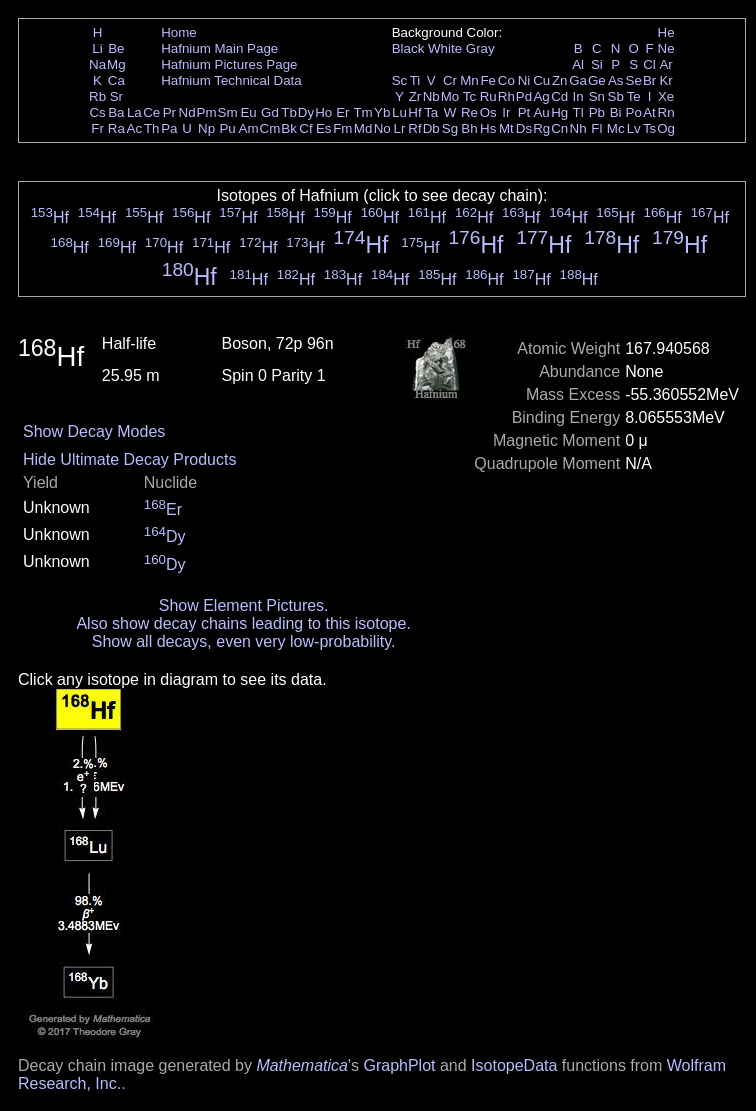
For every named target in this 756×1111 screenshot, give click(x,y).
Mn (469, 80)
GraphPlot (399, 1065)
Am (249, 128)
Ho (323, 112)
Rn (666, 112)
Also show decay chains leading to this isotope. (243, 623)
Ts (649, 128)
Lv (634, 128)
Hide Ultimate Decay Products (129, 459)
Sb (616, 96)
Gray (480, 48)
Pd (524, 96)
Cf (305, 128)
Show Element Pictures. (244, 605)
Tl (578, 112)
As (616, 80)
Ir (506, 112)
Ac (135, 128)
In (578, 96)
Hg (559, 112)
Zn (560, 80)
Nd (187, 112)
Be (116, 48)
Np (206, 128)
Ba (116, 112)
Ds (524, 128)
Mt (506, 128)
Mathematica (302, 1065)
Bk (289, 128)
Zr (415, 96)
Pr (169, 112)
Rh (506, 96)
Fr (97, 128)
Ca (116, 80)
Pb (597, 112)
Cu (541, 80)
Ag (541, 96)
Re (469, 112)
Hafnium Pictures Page (229, 64)
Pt (524, 112)
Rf (414, 128)
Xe (666, 96)
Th (152, 128)
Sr (116, 96)
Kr (665, 80)
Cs (97, 112)
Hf (414, 112)
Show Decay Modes (94, 431)
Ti (415, 80)
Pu (227, 128)
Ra (116, 128)
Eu (248, 112)
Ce (151, 112)
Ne (666, 48)
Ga (578, 80)
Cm (270, 128)
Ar (665, 64)
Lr (400, 128)
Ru (488, 96)
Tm (362, 112)
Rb (97, 96)
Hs (488, 128)
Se (634, 80)
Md (363, 128)
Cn (559, 128)
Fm (342, 128)
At (649, 112)
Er (342, 112)
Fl (596, 128)
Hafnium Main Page (219, 48)
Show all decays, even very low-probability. (244, 641)
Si (597, 64)
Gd (270, 112)
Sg (450, 128)
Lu (399, 112)
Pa (169, 128)
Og (666, 128)
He (666, 32)
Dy (306, 112)
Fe (488, 80)
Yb (382, 112)
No (382, 128)
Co (506, 80)
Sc (400, 80)
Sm (228, 112)
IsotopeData (514, 1065)
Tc (469, 96)
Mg (116, 64)
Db (431, 128)
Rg (541, 128)
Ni (524, 80)
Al (578, 64)
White (445, 48)
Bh (469, 128)
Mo (450, 96)
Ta (431, 112)
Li (97, 48)
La (134, 112)
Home (179, 32)
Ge (597, 80)
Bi (616, 112)
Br (649, 80)
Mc (616, 128)
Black (408, 48)
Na (97, 64)
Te (634, 96)
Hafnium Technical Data (231, 80)
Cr (450, 80)
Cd (559, 96)
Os (488, 112)
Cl (649, 64)
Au (541, 112)
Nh (578, 128)
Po (634, 112)
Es (324, 128)
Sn (597, 96)
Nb (431, 96)
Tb (289, 112)
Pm (207, 112)
